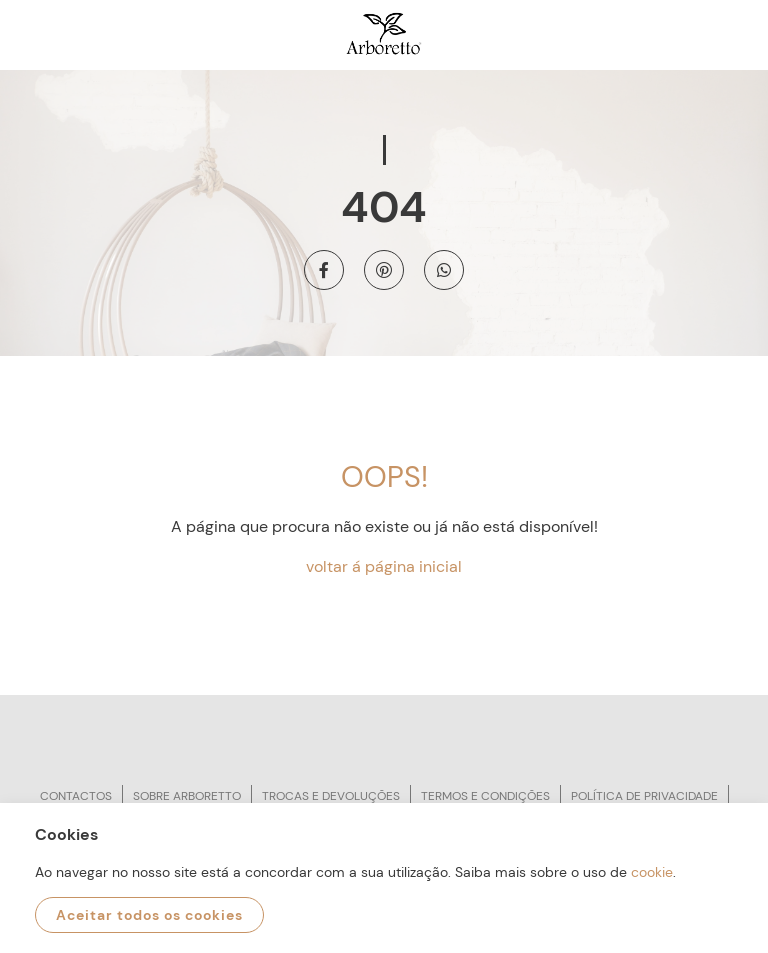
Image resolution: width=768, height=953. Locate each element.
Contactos (76, 796)
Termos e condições (485, 796)
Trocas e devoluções (331, 796)
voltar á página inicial (384, 566)
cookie (652, 872)
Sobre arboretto (187, 796)
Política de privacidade (644, 796)
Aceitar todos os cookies (149, 915)
